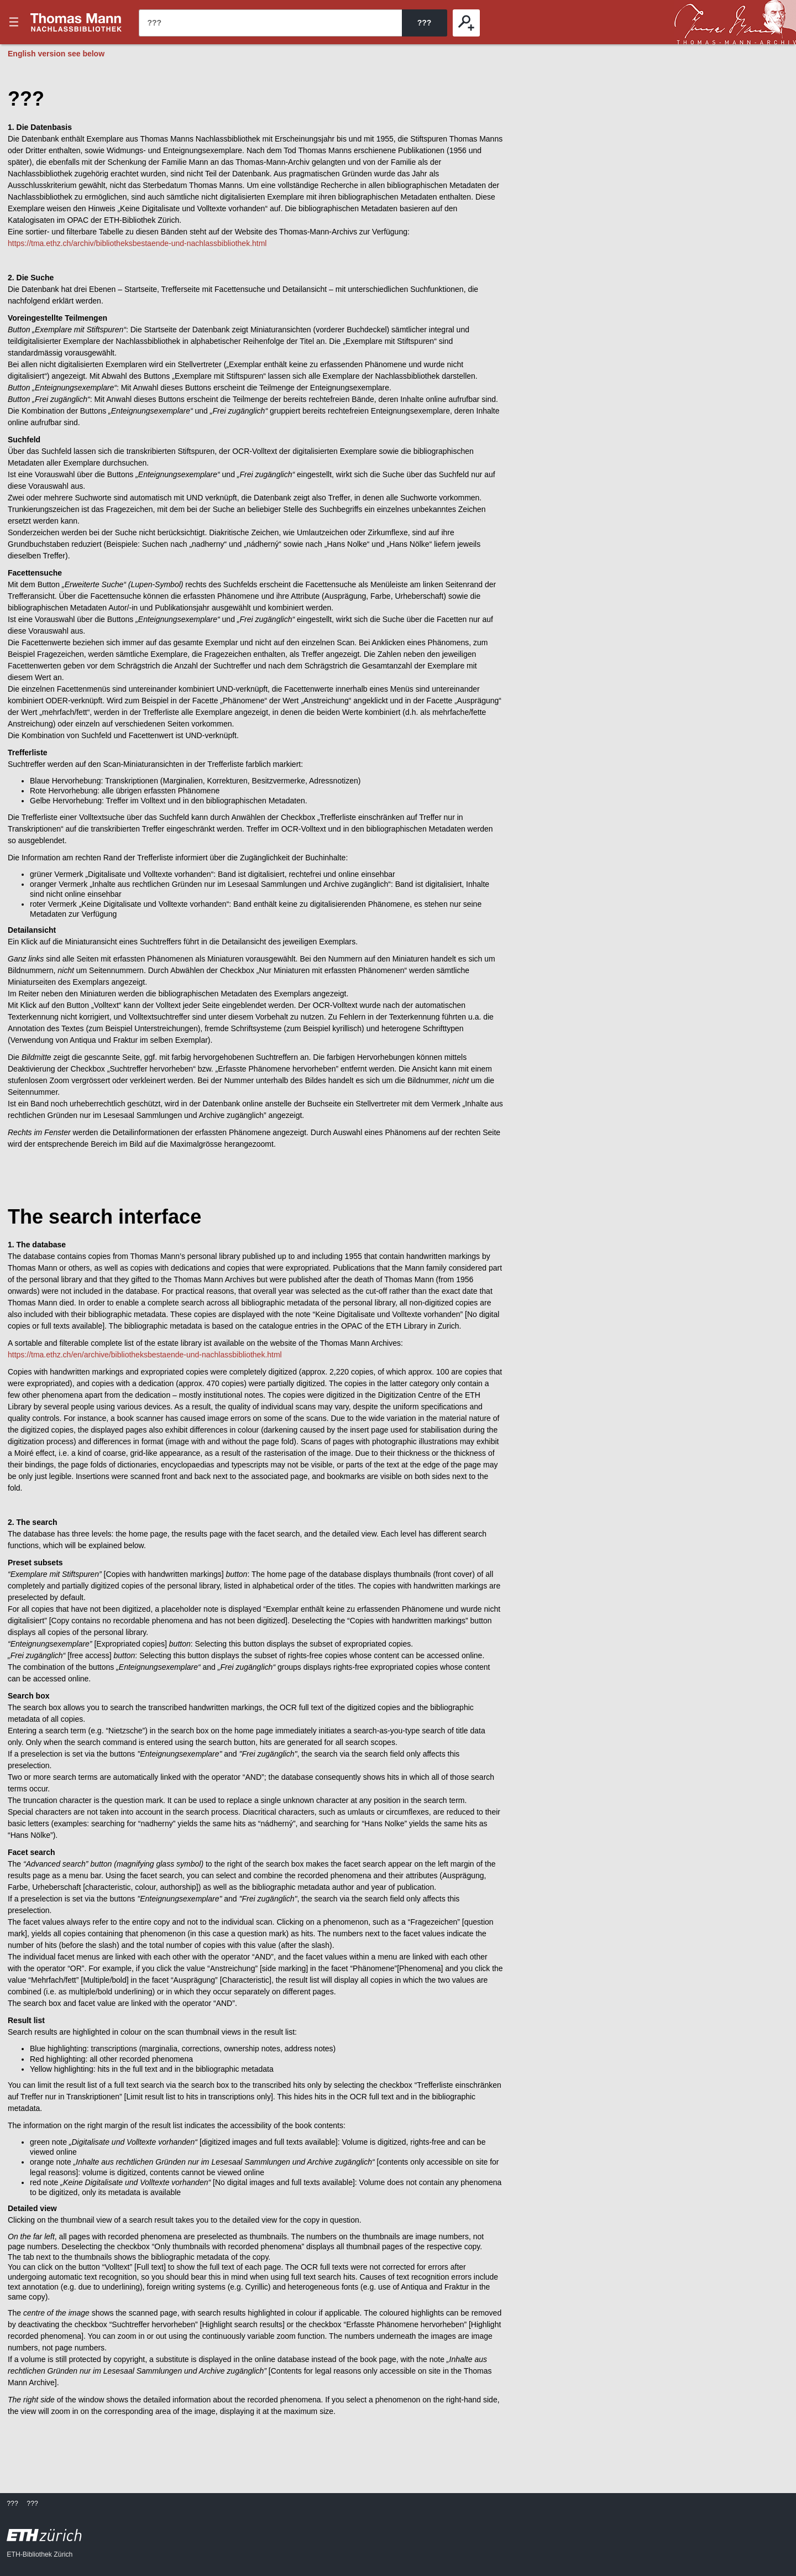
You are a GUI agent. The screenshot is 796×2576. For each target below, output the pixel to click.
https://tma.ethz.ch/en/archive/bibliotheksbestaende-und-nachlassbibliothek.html (145, 1354)
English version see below (56, 53)
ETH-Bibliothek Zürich (39, 2554)
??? (76, 22)
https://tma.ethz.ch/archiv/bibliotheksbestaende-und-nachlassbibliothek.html (137, 243)
